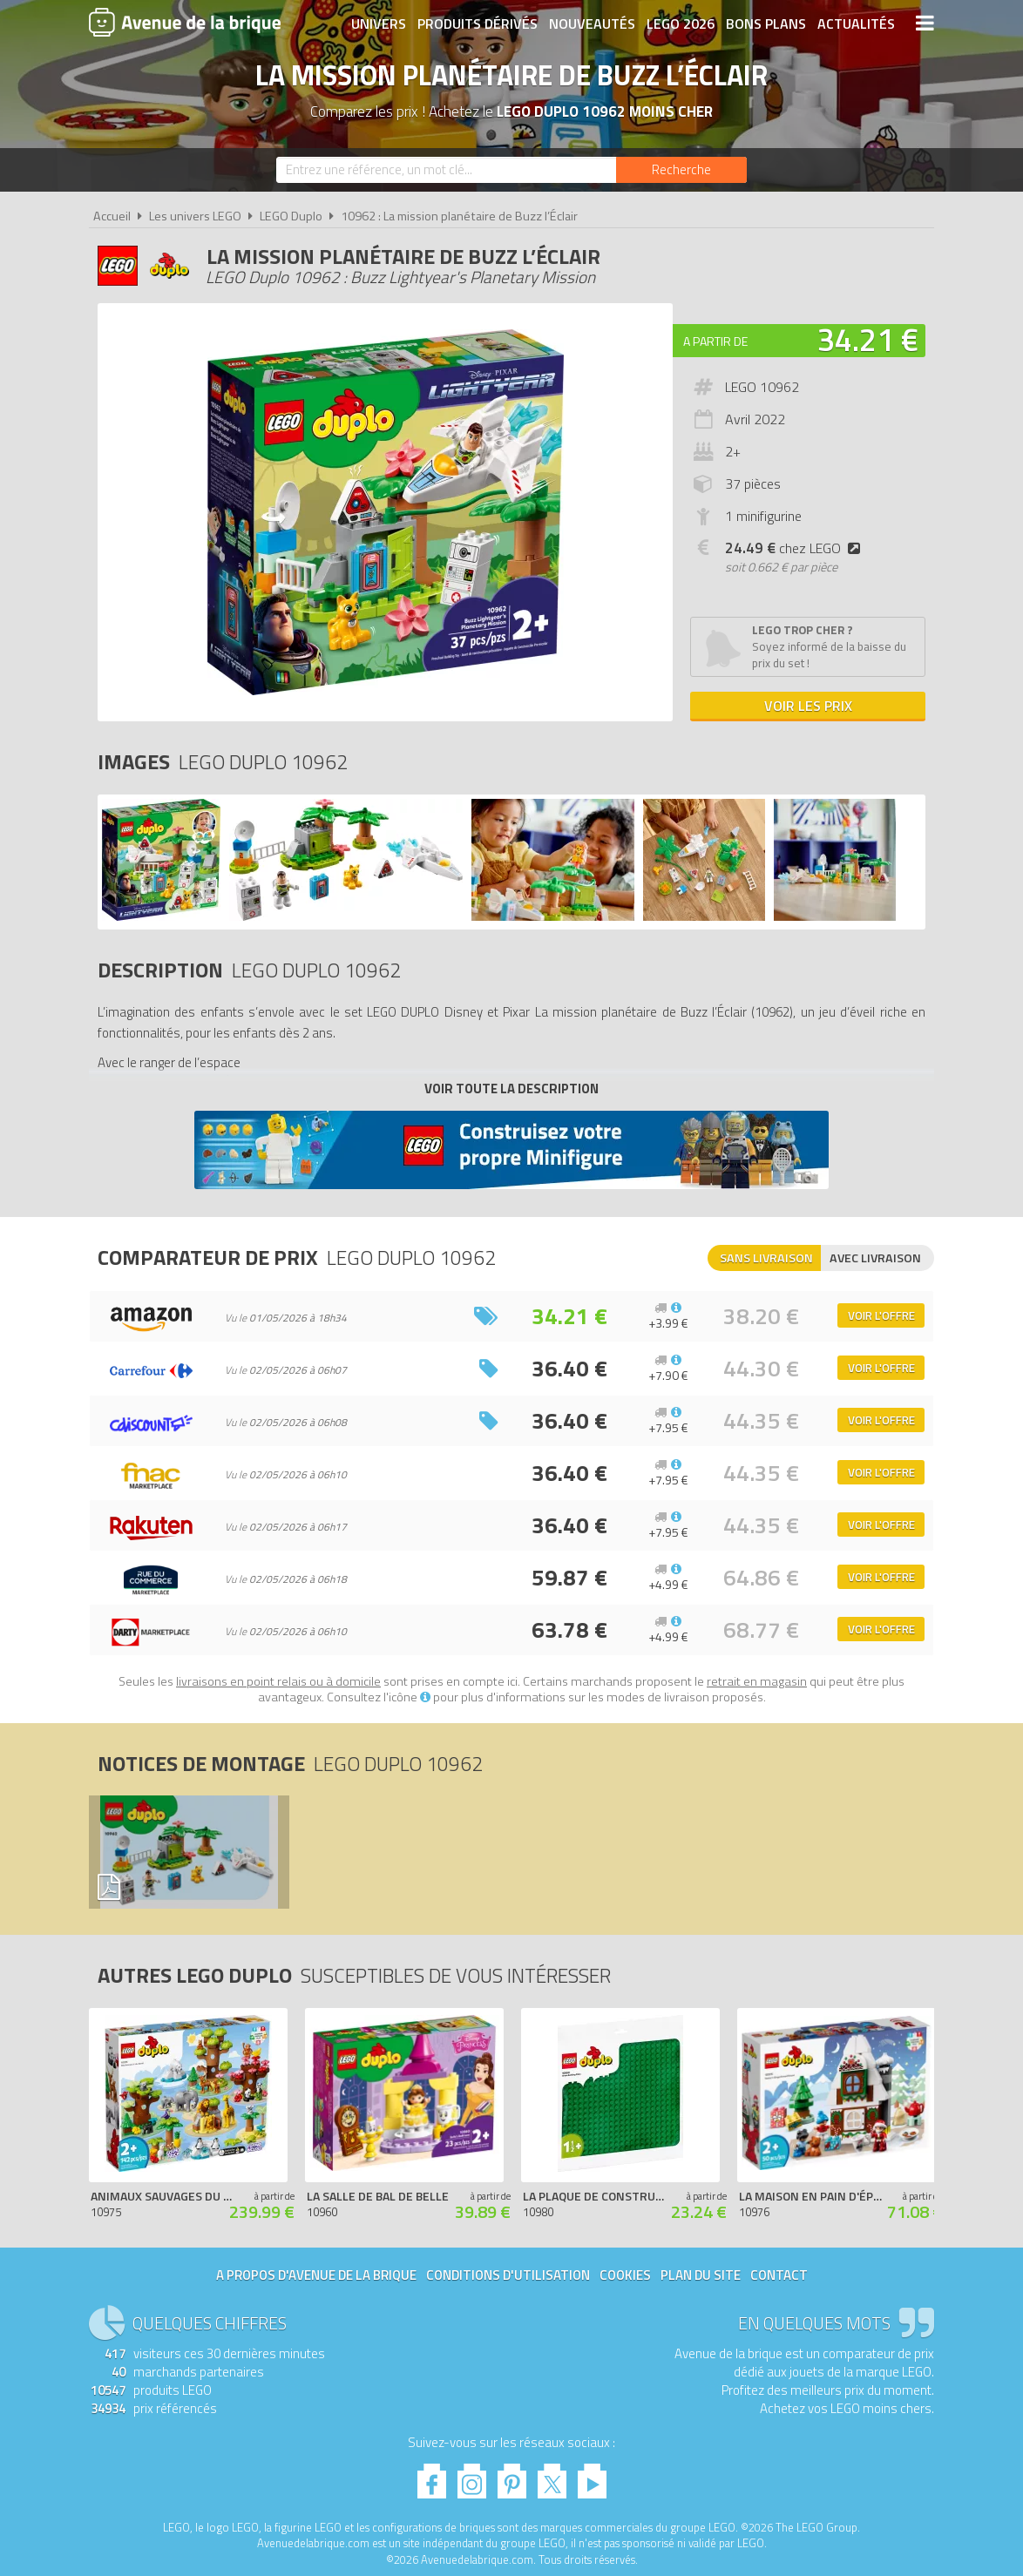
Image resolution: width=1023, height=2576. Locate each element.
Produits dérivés (477, 23)
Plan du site (701, 2275)
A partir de (715, 341)
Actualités (856, 23)
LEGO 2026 (681, 23)
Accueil (112, 216)
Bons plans (766, 23)
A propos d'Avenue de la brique (316, 2275)
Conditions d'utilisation (508, 2275)
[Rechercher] (681, 170)
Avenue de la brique (185, 22)
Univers (378, 23)
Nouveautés (592, 23)
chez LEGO (796, 548)
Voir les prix (808, 705)
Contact (779, 2275)
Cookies (625, 2275)
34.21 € (867, 339)
